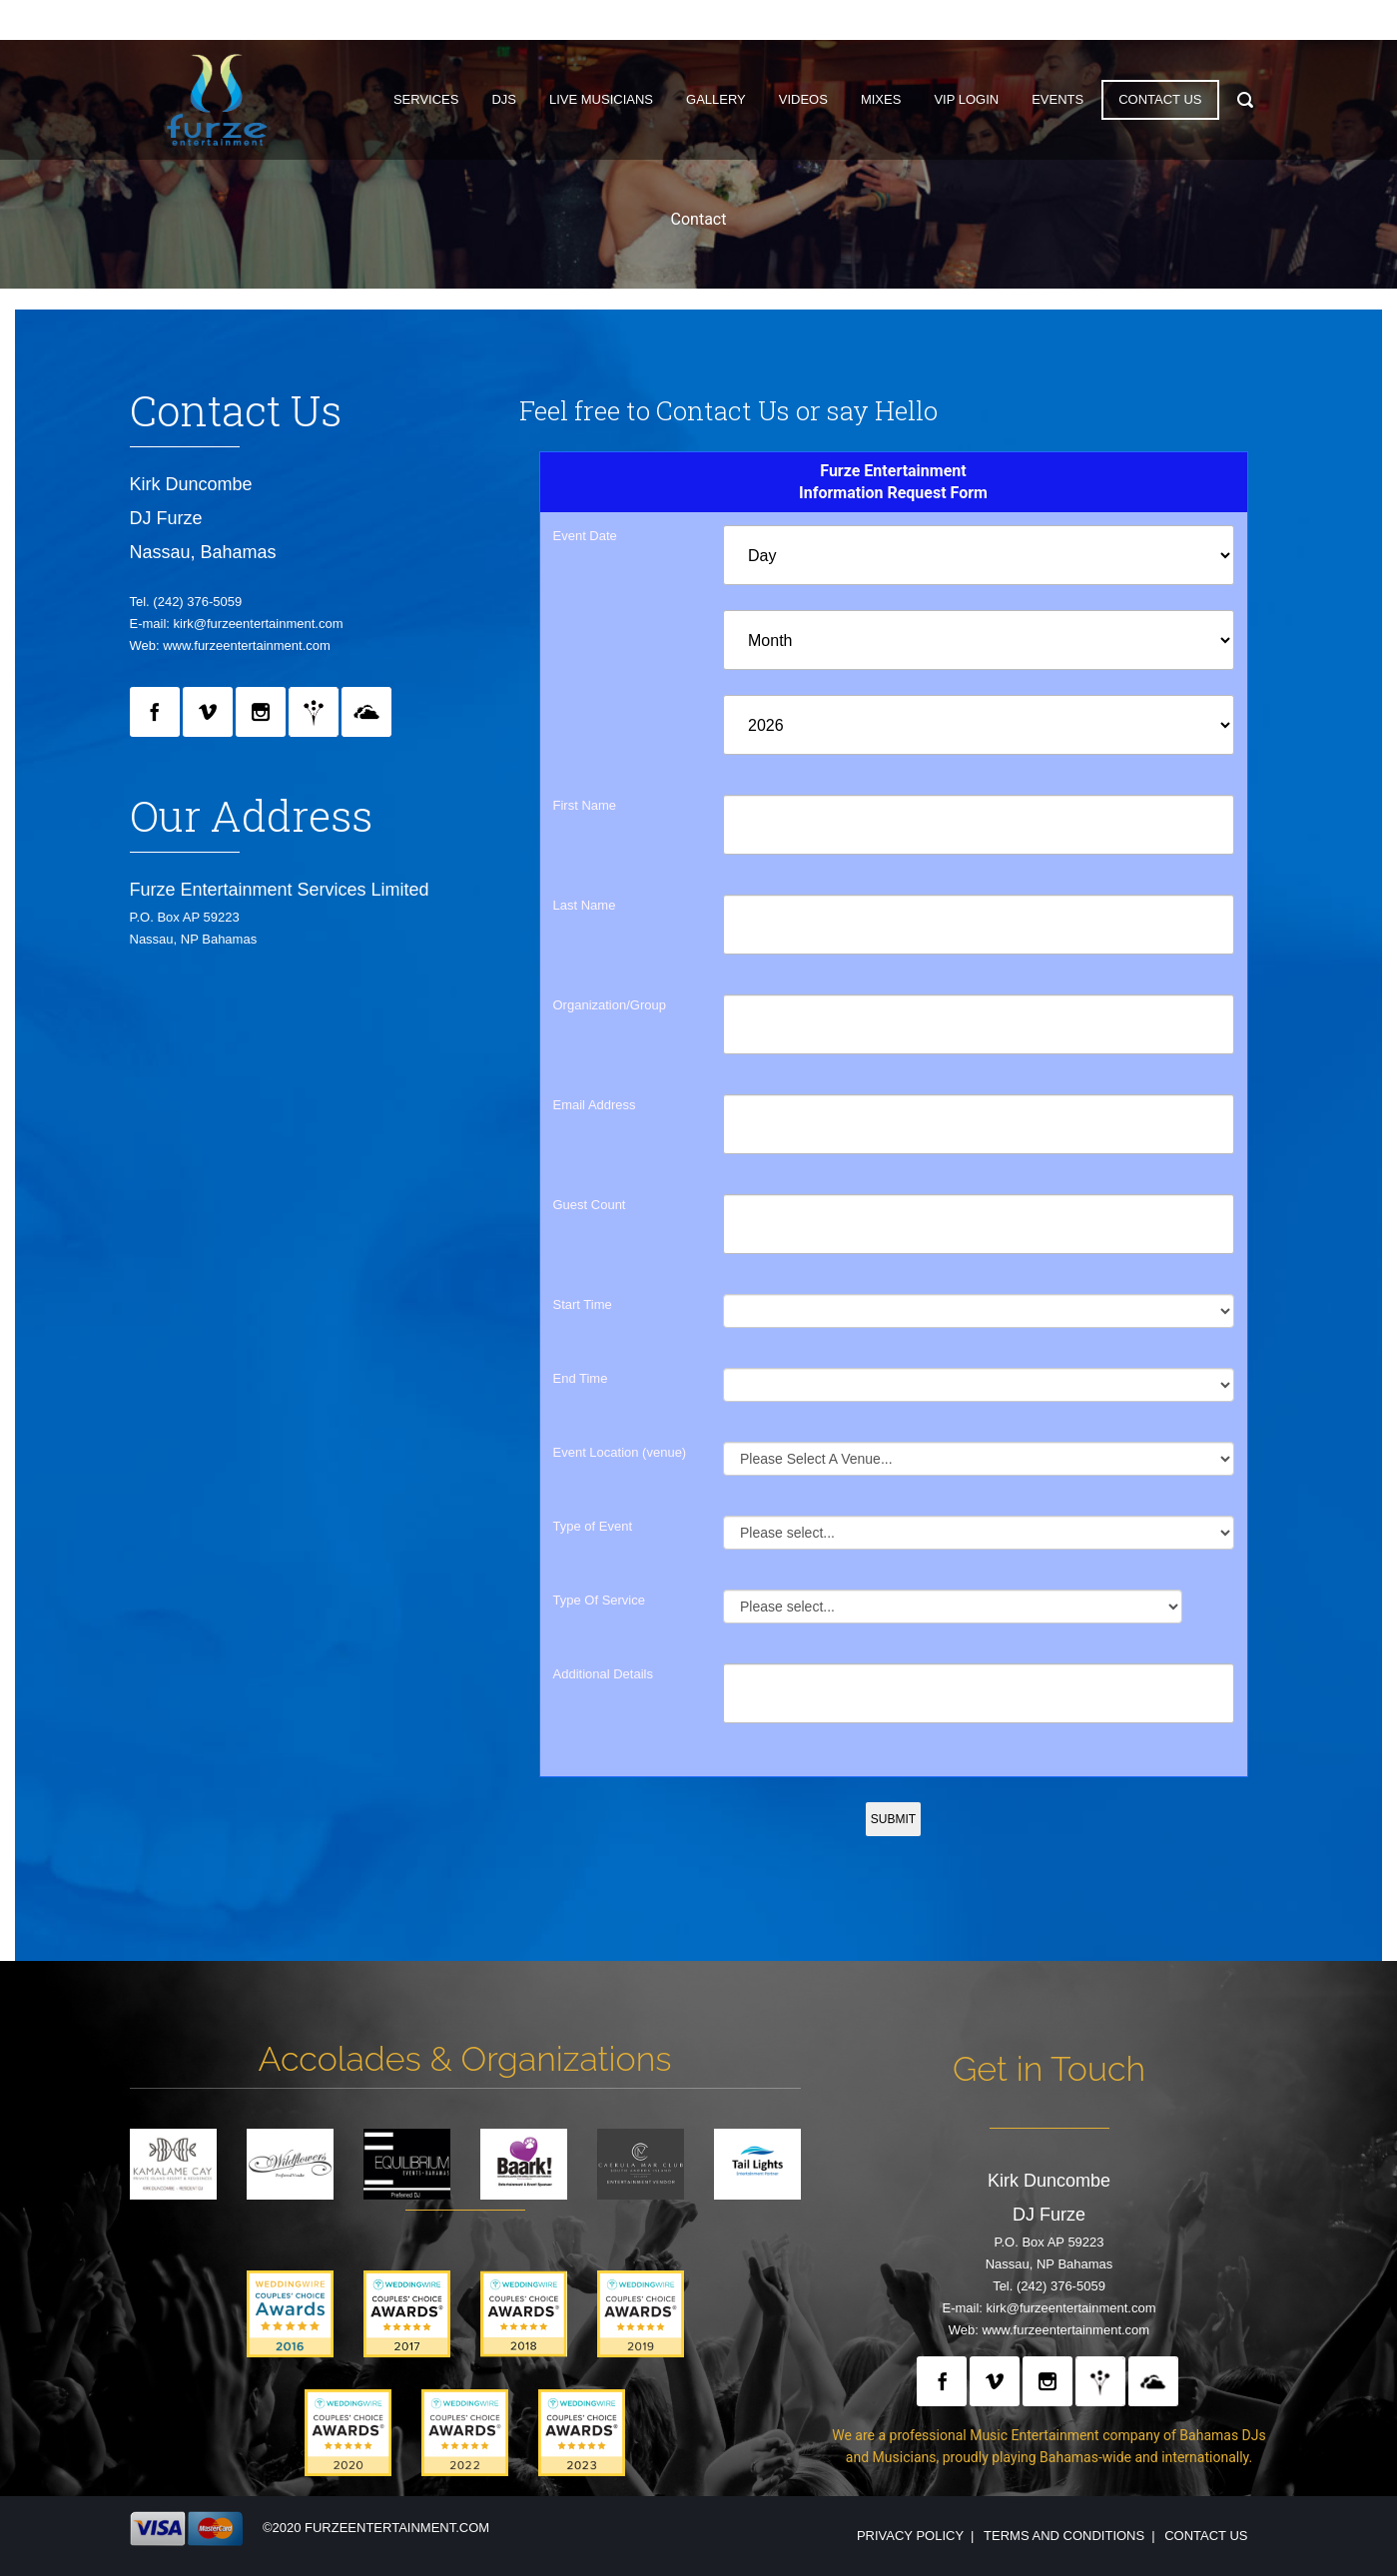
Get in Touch (1049, 2069)
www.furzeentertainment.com (247, 645)
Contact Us (1205, 2535)
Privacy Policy (910, 2535)
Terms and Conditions (1064, 2535)
